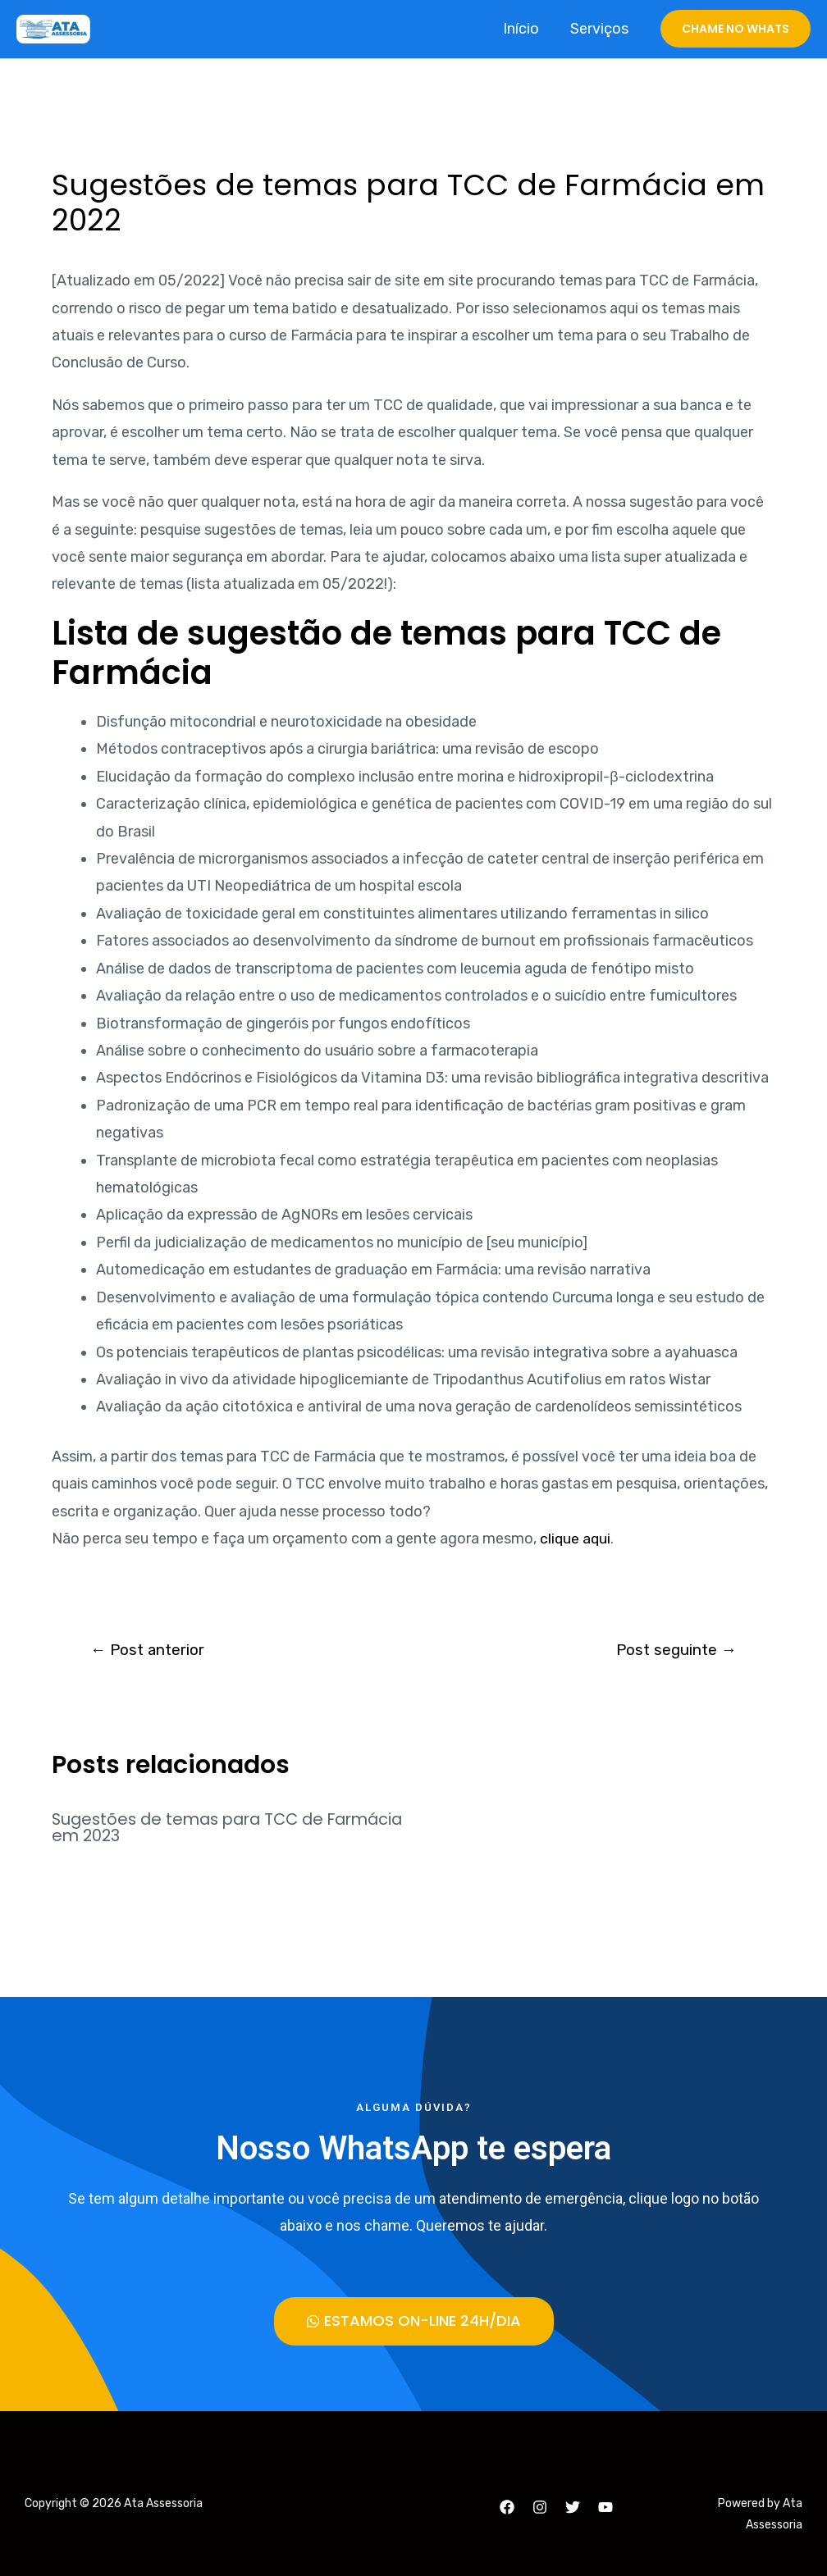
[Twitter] (572, 2507)
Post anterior (149, 1650)
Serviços (600, 29)
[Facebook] (507, 2507)
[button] (414, 2320)
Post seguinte (674, 1650)
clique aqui (576, 1539)
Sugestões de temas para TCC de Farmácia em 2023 (194, 1828)
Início (523, 29)
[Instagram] (539, 2507)
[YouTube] (605, 2507)
